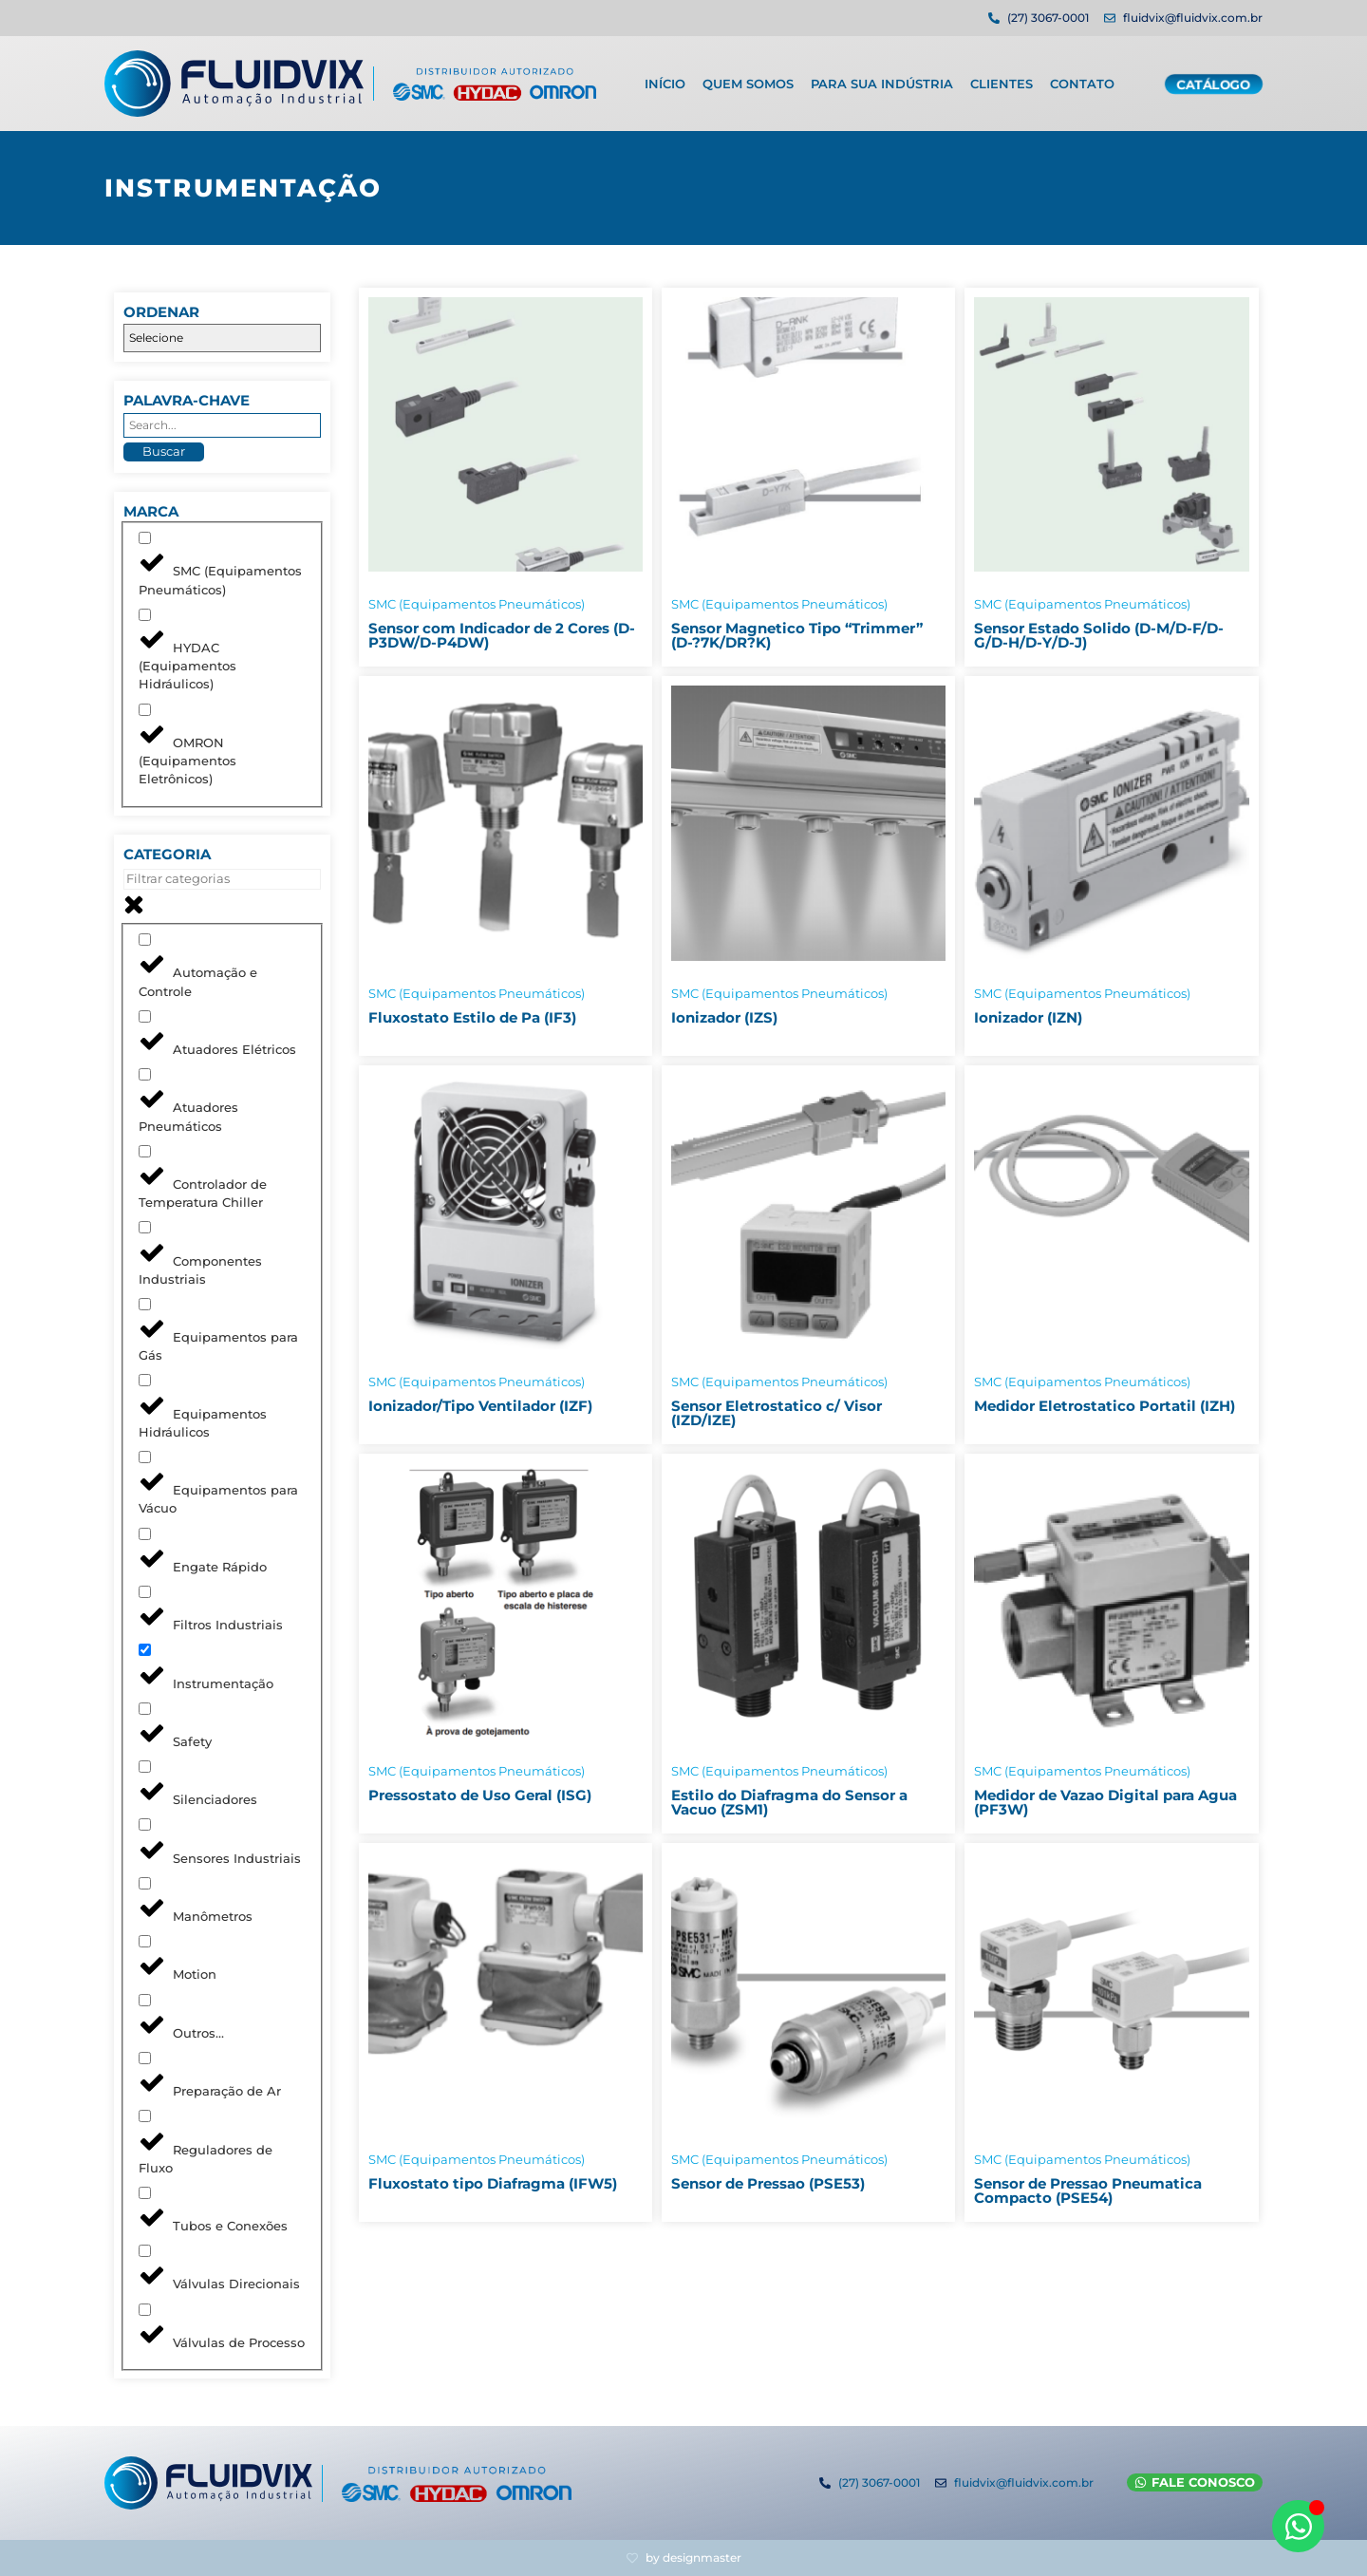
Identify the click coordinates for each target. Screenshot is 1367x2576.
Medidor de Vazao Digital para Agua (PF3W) (1105, 1802)
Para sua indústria (882, 78)
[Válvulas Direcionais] (145, 2251)
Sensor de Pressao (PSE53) (768, 2183)
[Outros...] (145, 2000)
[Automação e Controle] (145, 939)
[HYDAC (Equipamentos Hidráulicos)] (145, 615)
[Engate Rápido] (145, 1534)
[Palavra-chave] (222, 425)
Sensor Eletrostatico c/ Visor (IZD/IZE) (776, 1413)
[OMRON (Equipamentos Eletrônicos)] (145, 710)
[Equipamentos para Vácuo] (145, 1457)
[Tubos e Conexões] (145, 2193)
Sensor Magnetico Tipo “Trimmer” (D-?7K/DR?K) (797, 635)
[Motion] (145, 1941)
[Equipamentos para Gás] (145, 1304)
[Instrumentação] (145, 1650)
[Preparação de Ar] (145, 2058)
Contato (1082, 78)
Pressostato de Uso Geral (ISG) (479, 1795)
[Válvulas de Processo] (145, 2309)
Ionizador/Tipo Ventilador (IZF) (480, 1406)
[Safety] (145, 1708)
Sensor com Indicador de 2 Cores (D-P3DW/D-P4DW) (501, 635)
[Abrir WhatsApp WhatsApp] (1298, 2526)
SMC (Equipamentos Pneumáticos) (476, 603)
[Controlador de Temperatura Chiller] (145, 1151)
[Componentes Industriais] (145, 1227)
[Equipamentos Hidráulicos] (145, 1380)
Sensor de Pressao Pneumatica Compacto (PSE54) (1088, 2190)
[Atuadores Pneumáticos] (145, 1074)
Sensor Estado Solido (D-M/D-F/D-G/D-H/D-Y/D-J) (1099, 635)
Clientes (1001, 78)
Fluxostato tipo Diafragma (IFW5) (492, 2183)
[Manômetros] (145, 1883)
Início (665, 78)
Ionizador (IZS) (724, 1017)
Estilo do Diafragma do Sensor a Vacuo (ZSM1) (789, 1802)
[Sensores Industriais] (145, 1824)
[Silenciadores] (145, 1766)
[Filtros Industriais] (145, 1592)
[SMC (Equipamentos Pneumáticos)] (145, 538)
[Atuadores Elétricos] (145, 1016)
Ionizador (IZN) (1028, 1017)
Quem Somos (748, 78)
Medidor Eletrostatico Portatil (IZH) (1104, 1406)
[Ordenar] (222, 338)
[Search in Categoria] (222, 879)
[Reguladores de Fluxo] (145, 2116)
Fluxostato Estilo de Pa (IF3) (472, 1017)
